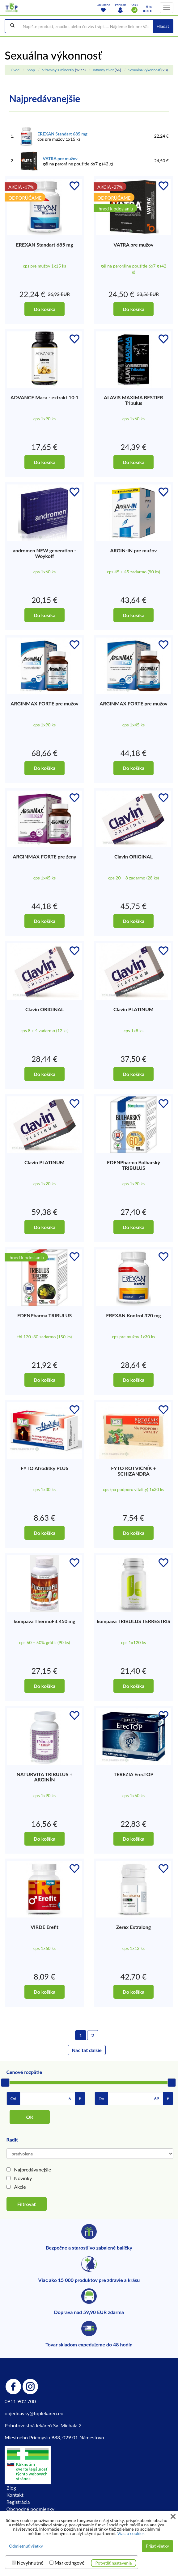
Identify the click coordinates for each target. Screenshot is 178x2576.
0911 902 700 (20, 2401)
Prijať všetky (157, 2546)
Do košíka (45, 309)
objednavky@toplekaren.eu (34, 2413)
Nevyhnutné (30, 2562)
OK (29, 2117)
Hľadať (162, 26)
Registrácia (18, 2502)
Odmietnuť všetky (26, 2546)
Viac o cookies (131, 2533)
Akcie (20, 2187)
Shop (31, 70)
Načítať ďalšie (87, 2050)
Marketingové (70, 2562)
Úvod (15, 70)
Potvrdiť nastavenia (113, 2563)
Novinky (23, 2178)
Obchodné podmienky (30, 2509)
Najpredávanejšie (32, 2169)
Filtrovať (26, 2204)
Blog (11, 2488)
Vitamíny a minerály (58, 70)
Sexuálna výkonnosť (144, 70)
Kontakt (14, 2495)
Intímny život (103, 70)
